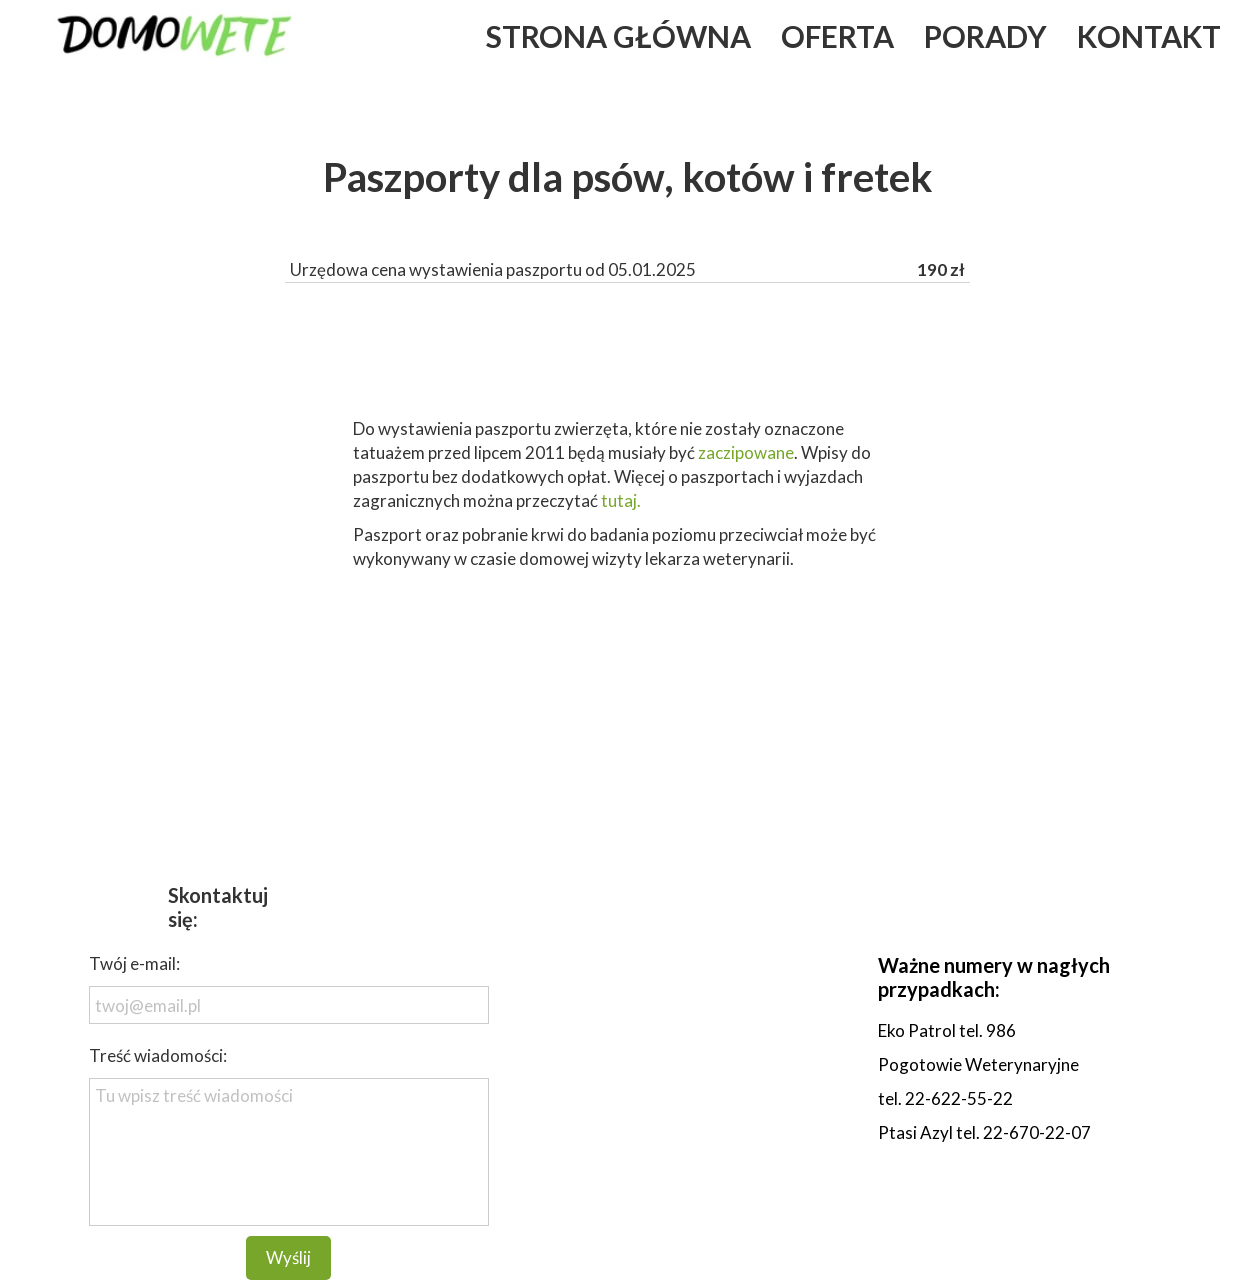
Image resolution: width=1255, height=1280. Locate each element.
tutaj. (622, 500)
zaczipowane (746, 452)
